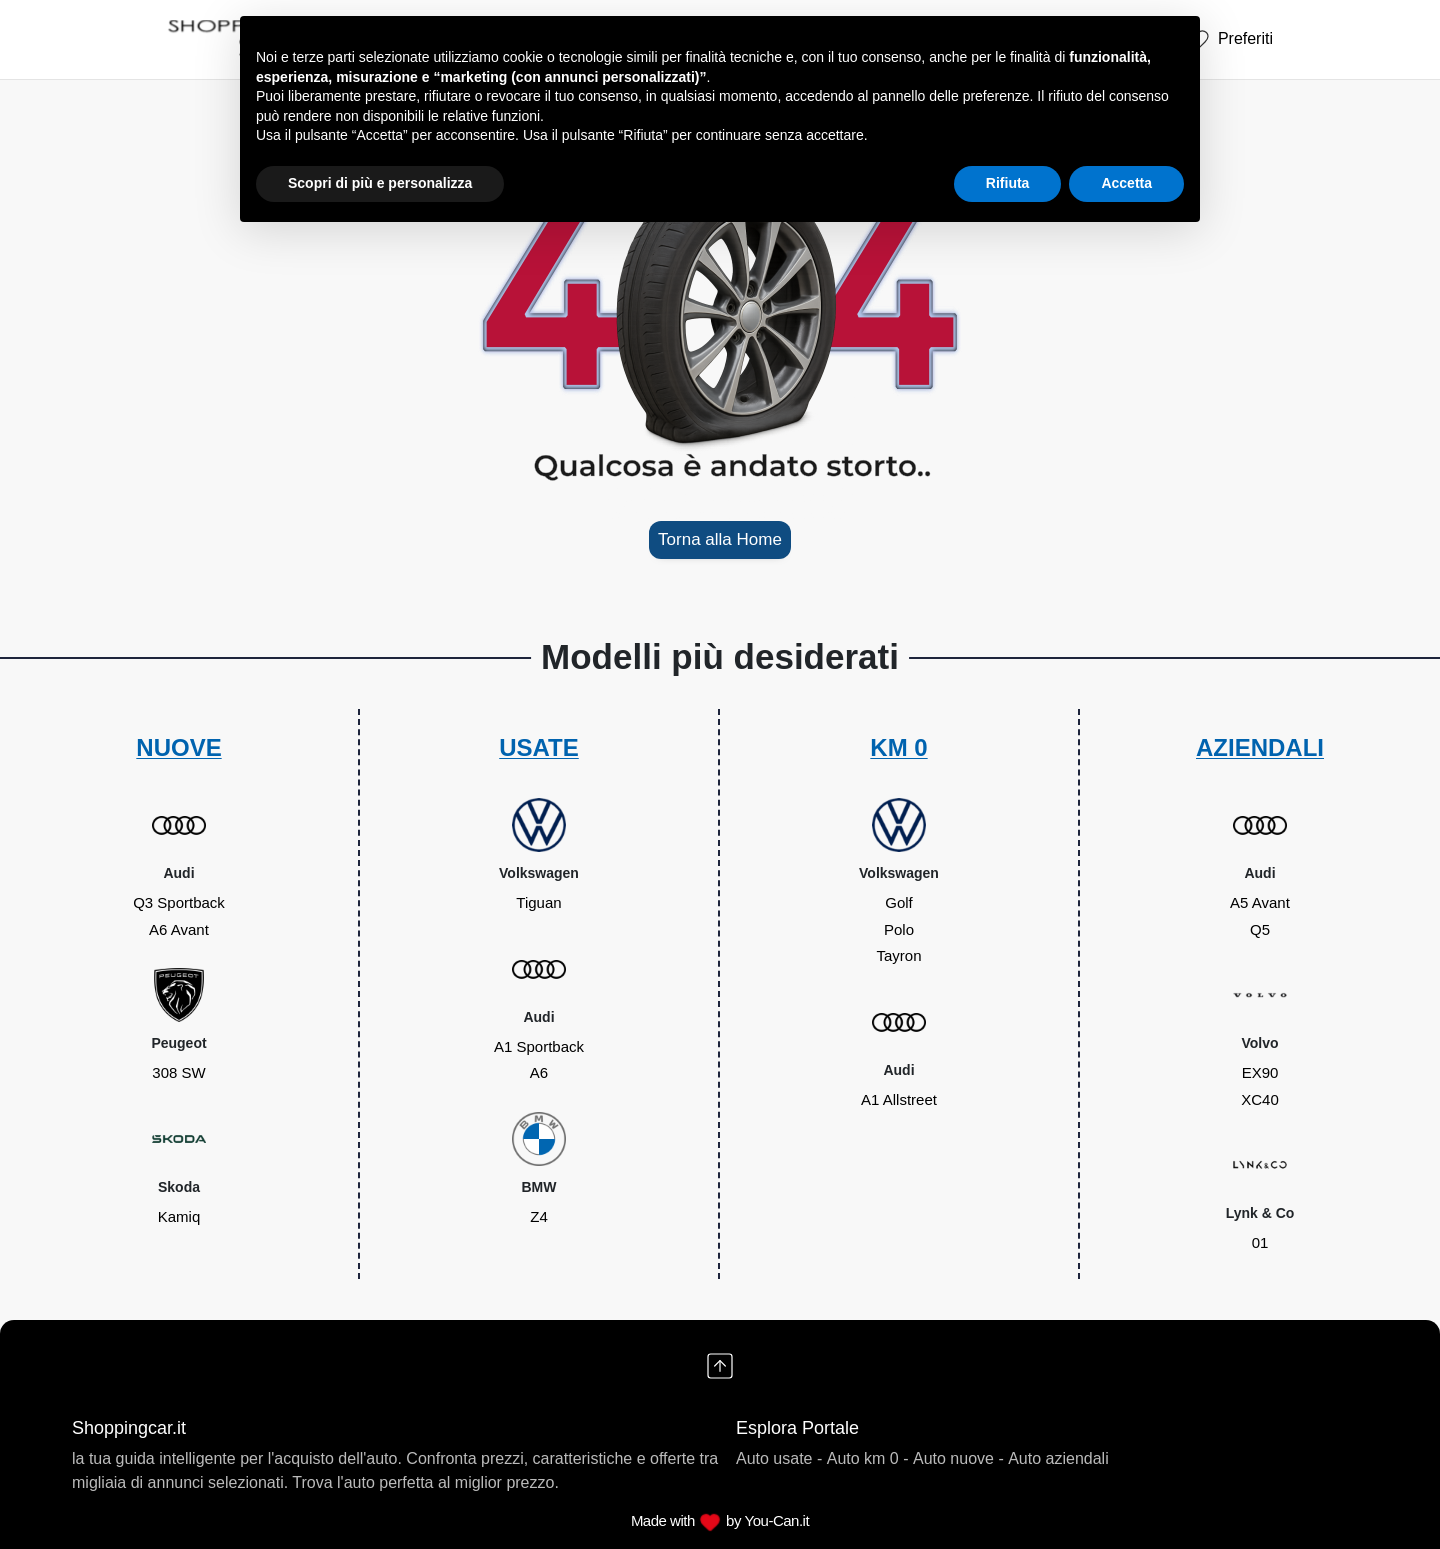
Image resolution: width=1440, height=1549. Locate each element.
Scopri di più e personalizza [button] (380, 183)
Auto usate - (779, 1458)
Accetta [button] (1126, 183)
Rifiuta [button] (1008, 183)
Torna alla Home (720, 539)
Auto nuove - (958, 1458)
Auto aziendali (1058, 1458)
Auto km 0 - (868, 1458)
